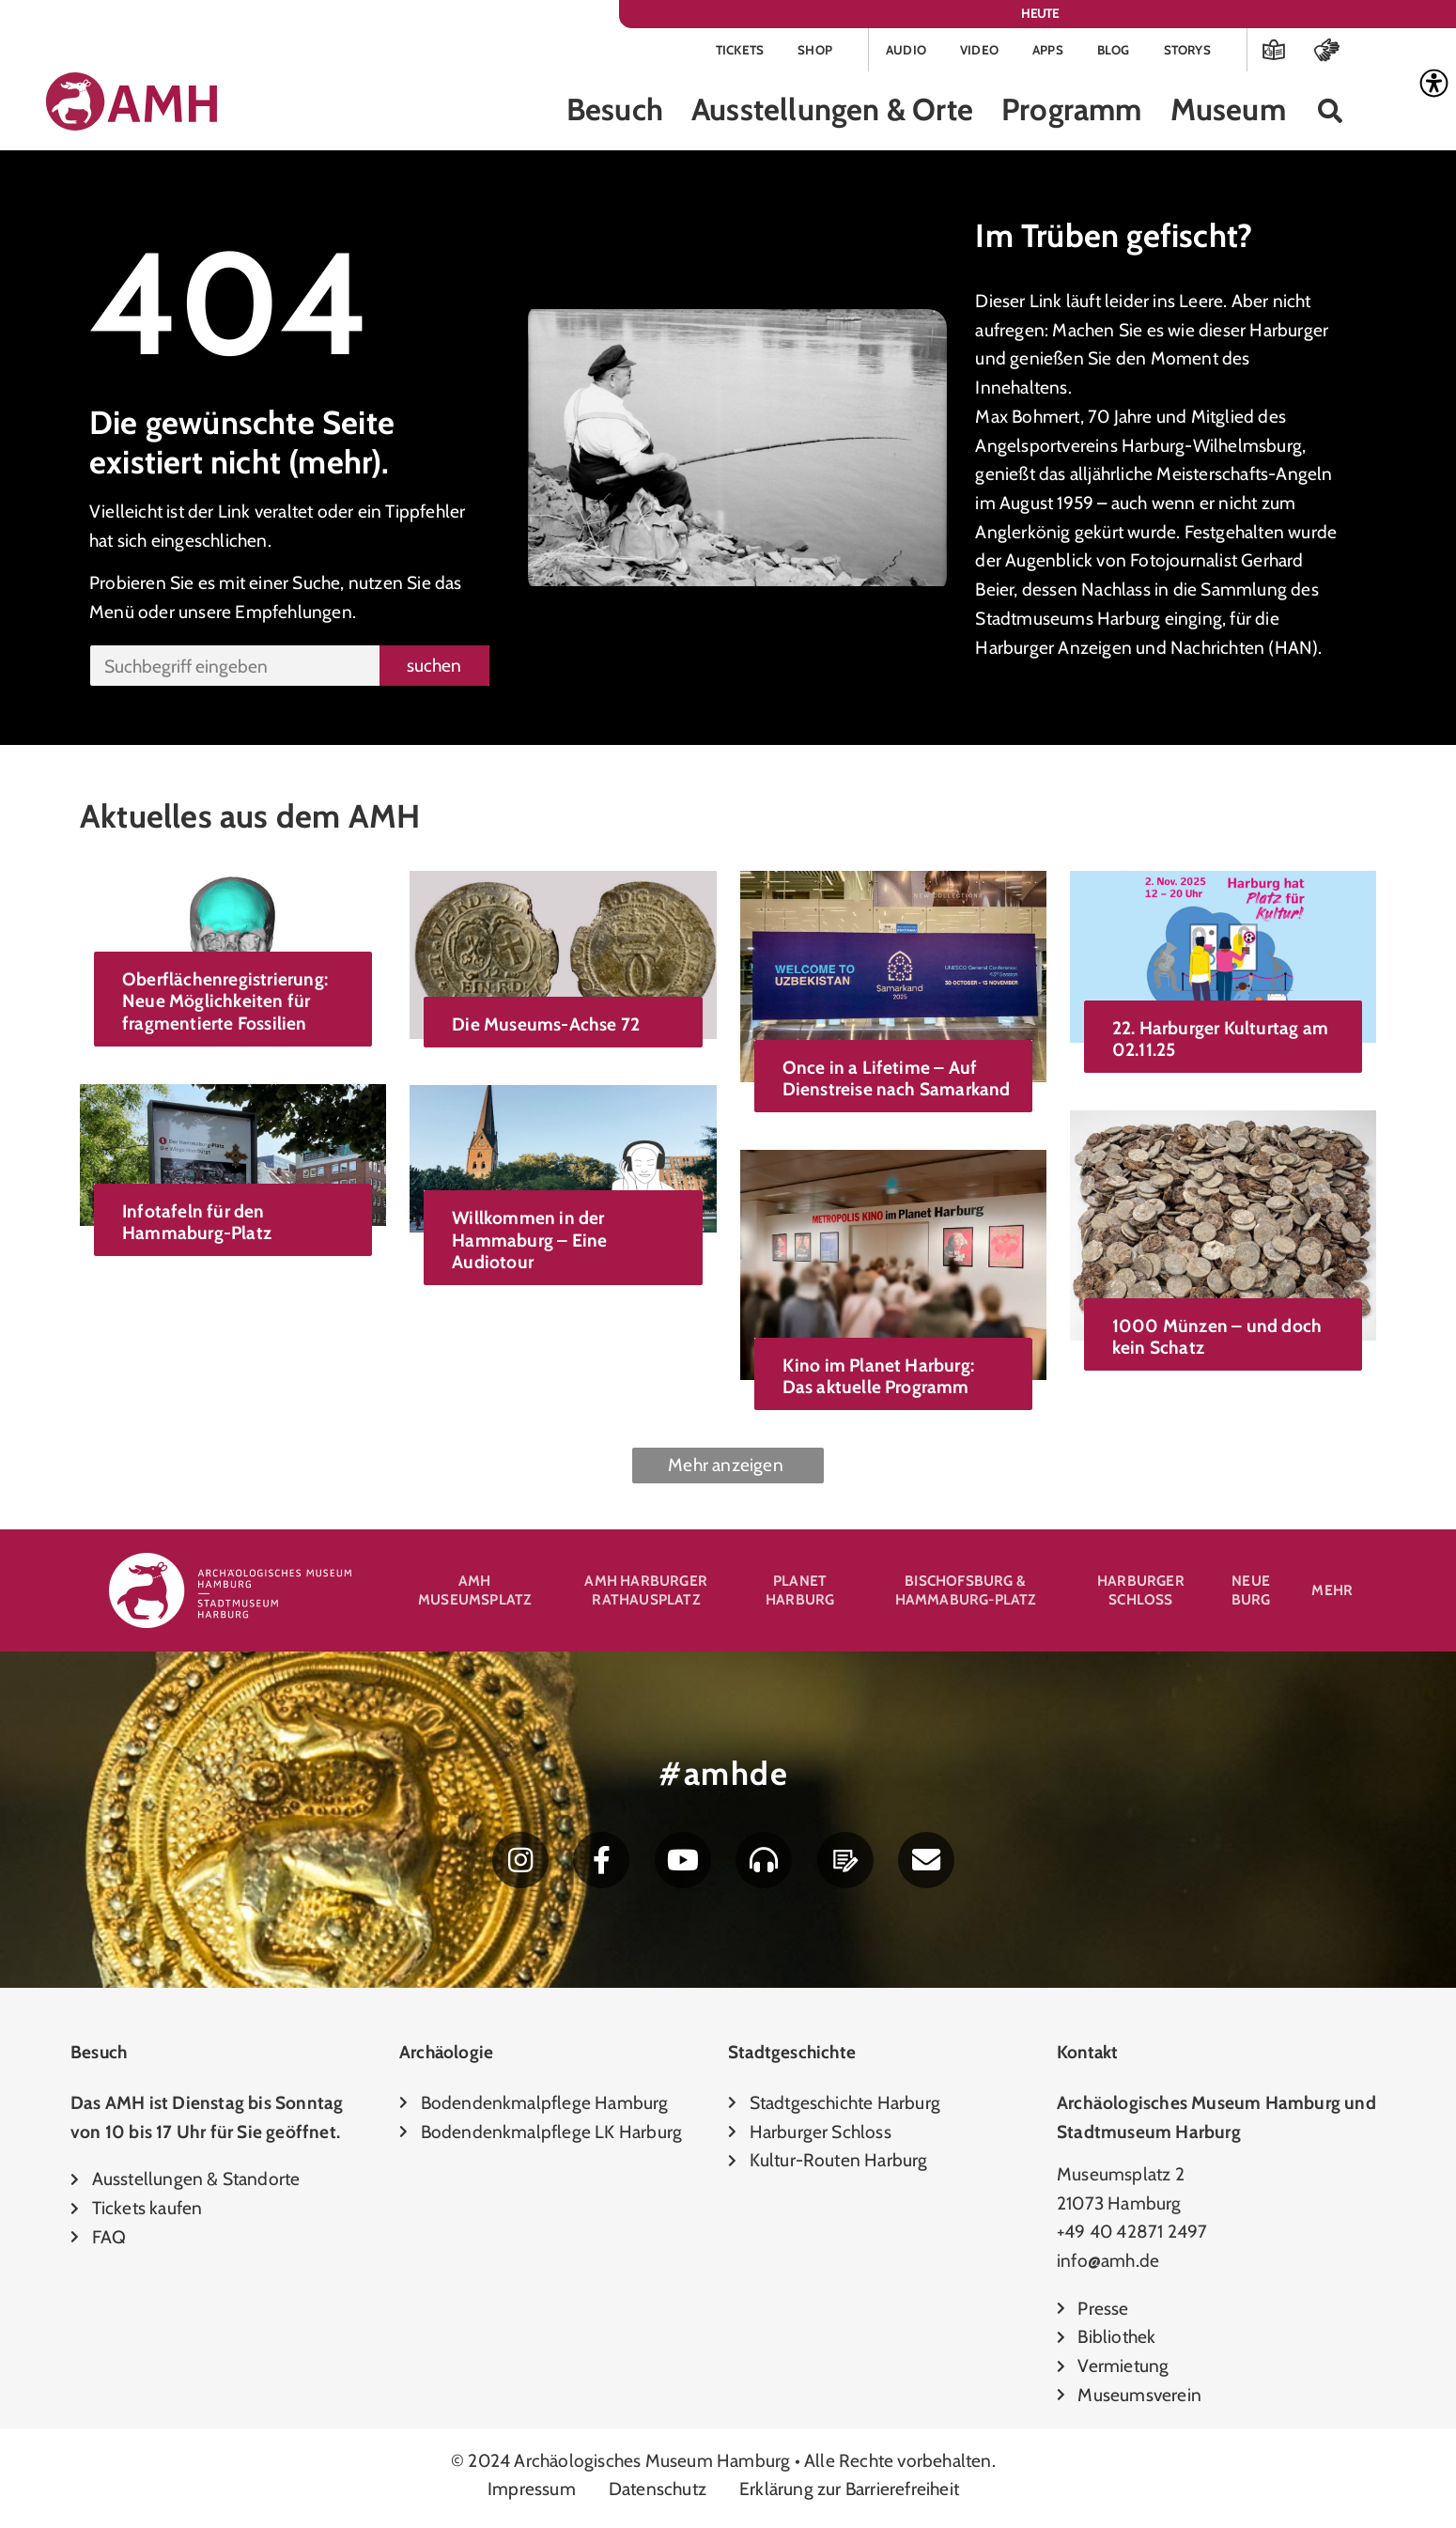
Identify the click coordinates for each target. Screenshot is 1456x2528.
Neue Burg (1251, 1592)
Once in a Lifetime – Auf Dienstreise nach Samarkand (896, 1081)
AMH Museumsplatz (474, 1592)
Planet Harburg (800, 1592)
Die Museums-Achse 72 (546, 1027)
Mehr (1332, 1593)
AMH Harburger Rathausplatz (645, 1592)
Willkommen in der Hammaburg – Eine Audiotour (529, 1243)
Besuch (614, 113)
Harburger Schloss (1141, 1592)
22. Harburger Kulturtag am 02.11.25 (1220, 1041)
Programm (1071, 113)
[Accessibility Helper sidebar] (1433, 83)
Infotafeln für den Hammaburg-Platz (196, 1224)
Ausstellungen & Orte (832, 113)
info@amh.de (1108, 2267)
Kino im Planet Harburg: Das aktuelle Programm (878, 1379)
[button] (1330, 114)
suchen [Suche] (434, 668)
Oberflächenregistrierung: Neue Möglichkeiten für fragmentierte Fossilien (225, 1004)
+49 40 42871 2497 (1132, 2237)
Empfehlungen (293, 614)
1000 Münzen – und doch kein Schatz (1217, 1339)
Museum (1228, 113)
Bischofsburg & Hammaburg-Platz (965, 1592)
